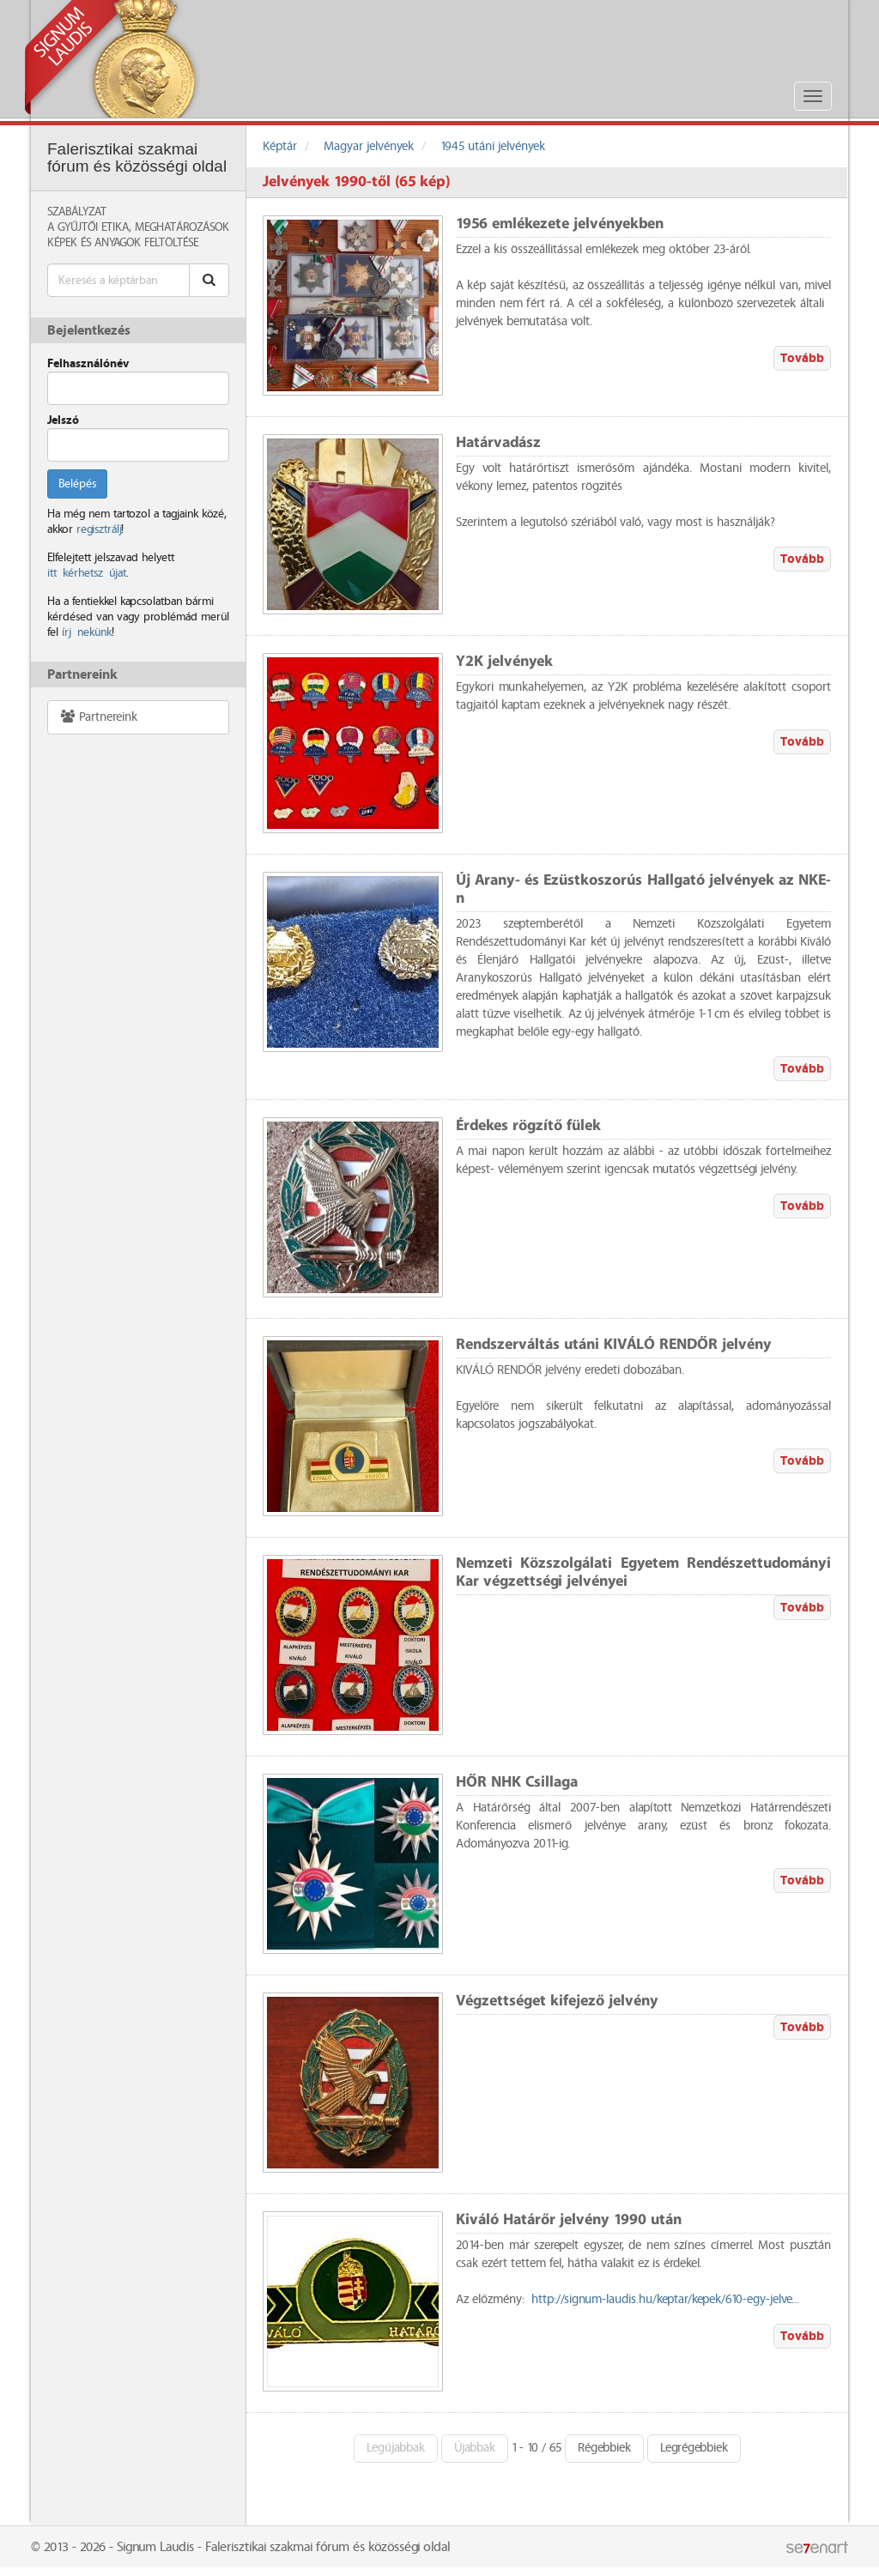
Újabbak (474, 2448)
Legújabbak (396, 2448)
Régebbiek (604, 2448)
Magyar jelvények (369, 147)
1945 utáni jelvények (492, 147)
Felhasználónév (88, 364)
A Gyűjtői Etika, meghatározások (138, 227)
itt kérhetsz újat (86, 573)
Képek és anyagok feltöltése (122, 243)
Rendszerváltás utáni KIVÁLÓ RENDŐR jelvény (614, 1345)
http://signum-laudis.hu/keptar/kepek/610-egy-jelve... (665, 2300)
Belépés (77, 484)
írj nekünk (87, 632)
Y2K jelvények (504, 662)
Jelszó (63, 420)
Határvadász (498, 443)
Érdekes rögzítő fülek (528, 1126)
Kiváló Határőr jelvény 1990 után (569, 2220)
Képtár (280, 147)
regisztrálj (98, 529)
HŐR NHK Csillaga (517, 1782)
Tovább (802, 358)
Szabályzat (76, 212)
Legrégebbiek (694, 2448)
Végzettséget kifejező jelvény (557, 2001)
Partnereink (98, 717)
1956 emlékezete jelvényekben (560, 224)
